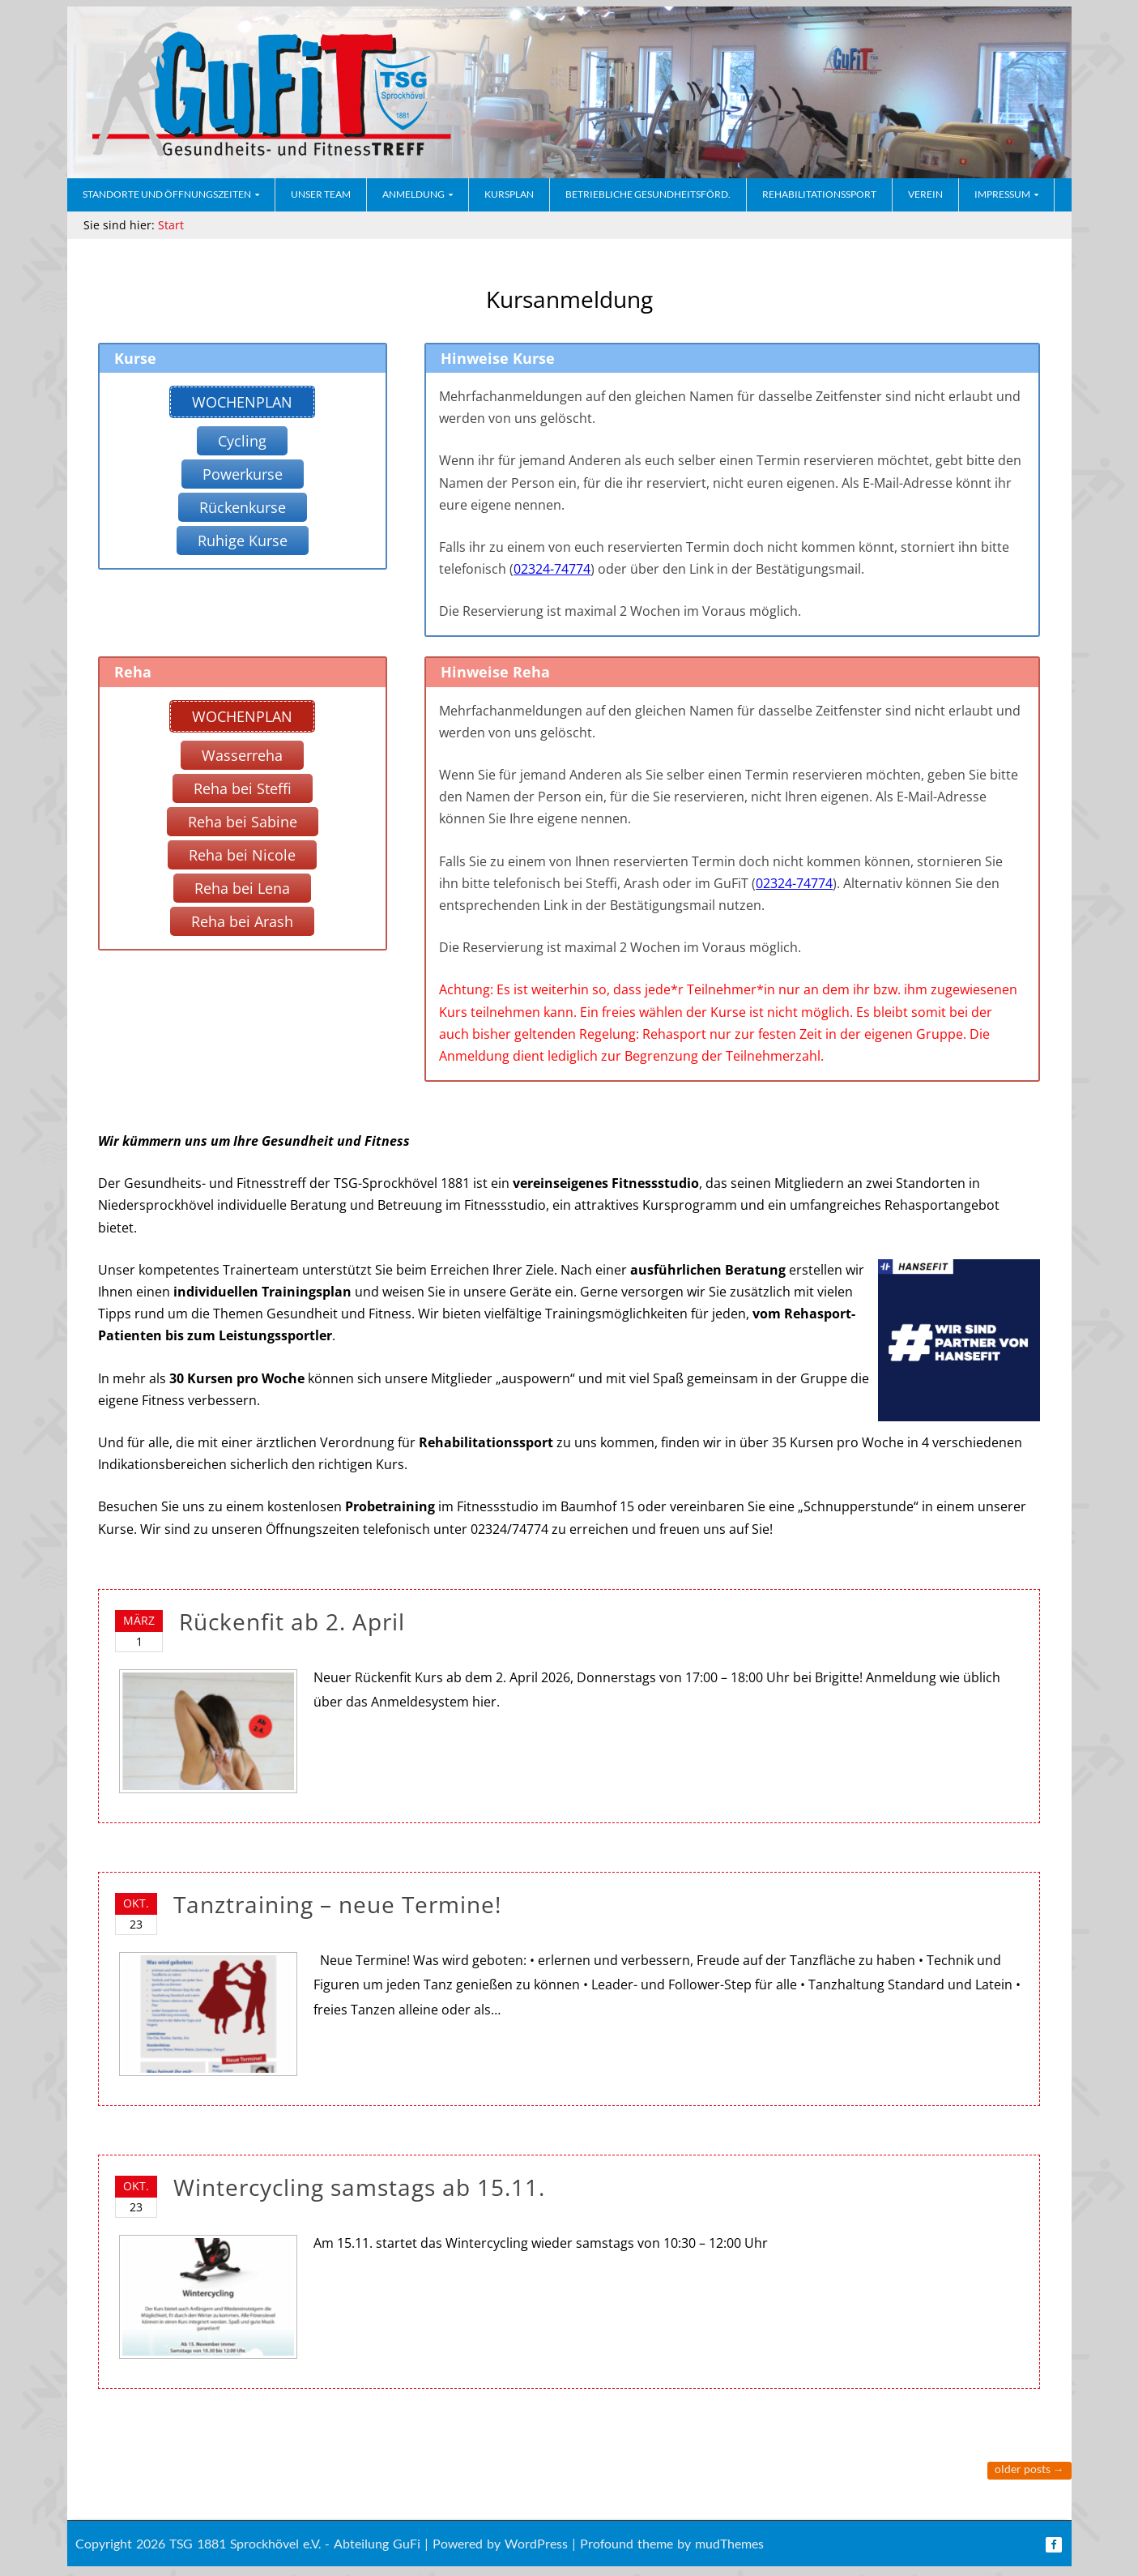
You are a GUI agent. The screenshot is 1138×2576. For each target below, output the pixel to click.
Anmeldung (413, 194)
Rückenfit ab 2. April (292, 1621)
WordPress (536, 2543)
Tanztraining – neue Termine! (337, 1904)
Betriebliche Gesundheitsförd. (648, 194)
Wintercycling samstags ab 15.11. (359, 2187)
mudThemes (729, 2543)
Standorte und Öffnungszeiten (167, 194)
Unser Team (321, 194)
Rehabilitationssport (819, 194)
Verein (925, 194)
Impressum (1002, 194)
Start (171, 225)
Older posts (1029, 2469)
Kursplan (509, 194)
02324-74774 (552, 569)
